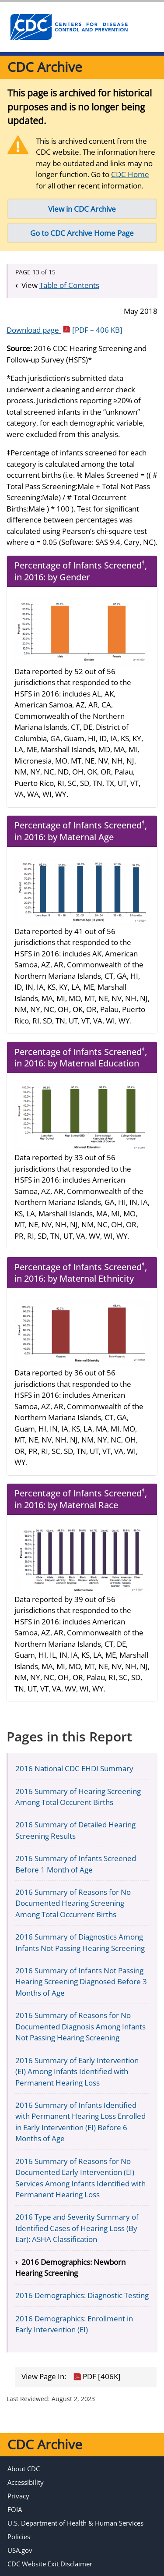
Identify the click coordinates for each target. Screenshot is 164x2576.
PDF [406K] (97, 2377)
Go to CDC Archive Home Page (82, 233)
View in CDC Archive (82, 209)
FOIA (14, 2509)
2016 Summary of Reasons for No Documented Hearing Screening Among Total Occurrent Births (73, 1903)
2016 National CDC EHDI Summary (74, 1768)
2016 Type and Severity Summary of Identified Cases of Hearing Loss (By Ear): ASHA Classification (77, 2228)
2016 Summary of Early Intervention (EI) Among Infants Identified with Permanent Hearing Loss (77, 2071)
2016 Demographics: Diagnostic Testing (82, 2295)
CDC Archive (44, 67)
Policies (18, 2536)
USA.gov (19, 2550)
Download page (64, 330)
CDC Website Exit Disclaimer (49, 2563)
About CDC (23, 2468)
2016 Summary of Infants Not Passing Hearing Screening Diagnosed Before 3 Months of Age (81, 1981)
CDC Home (130, 174)
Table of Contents (69, 285)
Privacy (18, 2495)
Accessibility (25, 2482)
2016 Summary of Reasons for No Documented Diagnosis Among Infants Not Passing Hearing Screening (80, 2026)
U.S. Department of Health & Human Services (75, 2523)
